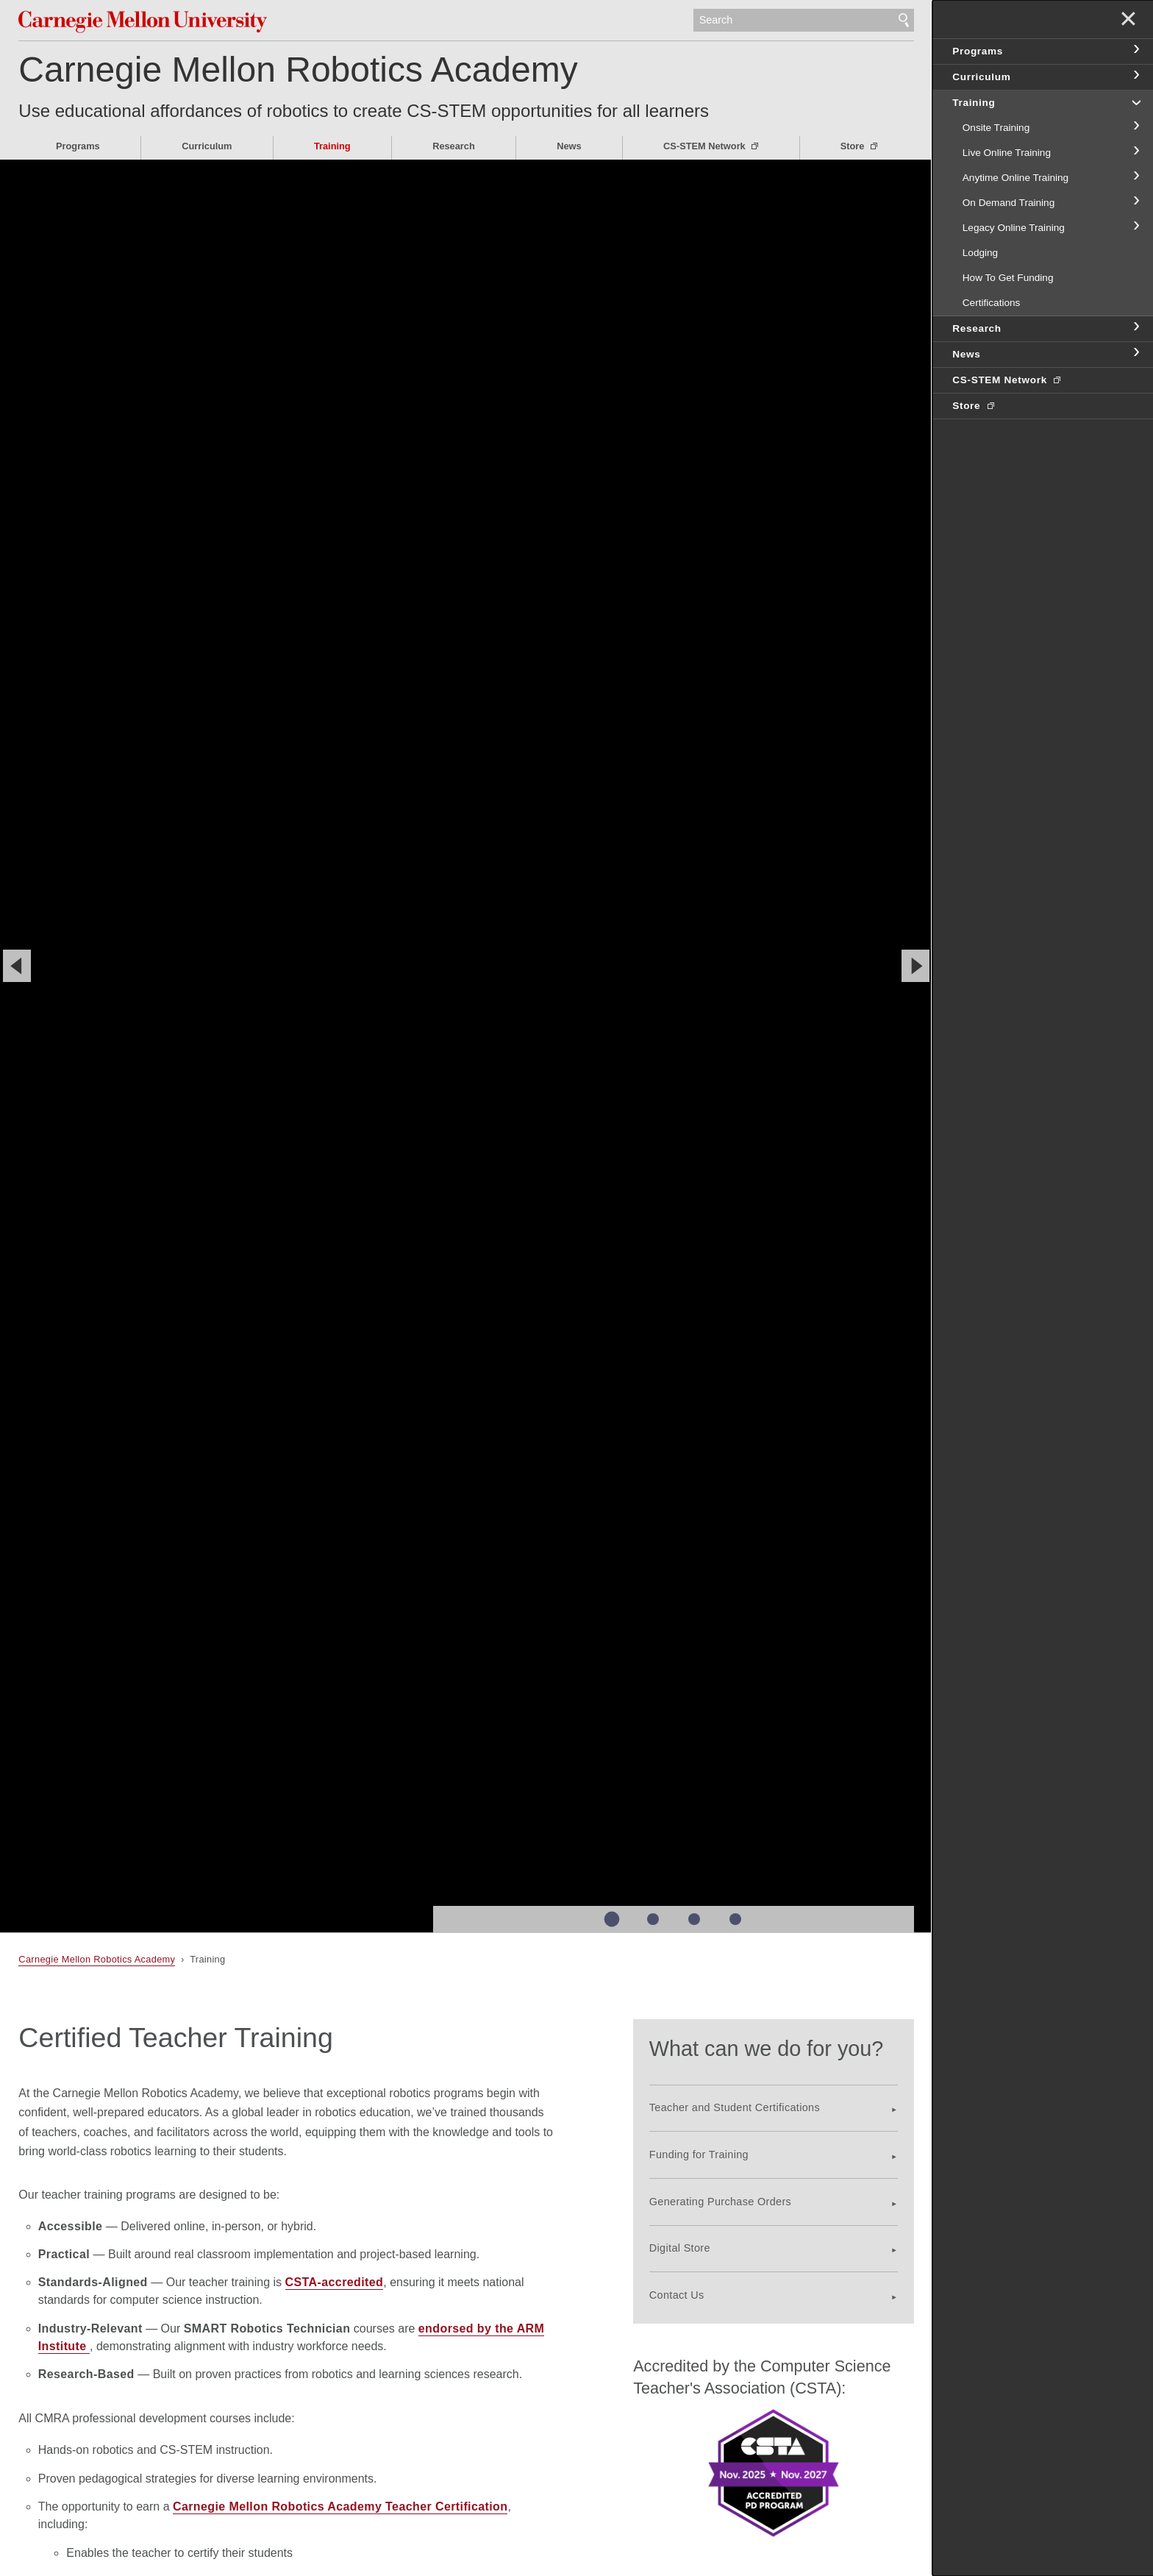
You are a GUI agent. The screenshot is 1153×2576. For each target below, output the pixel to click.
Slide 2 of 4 (653, 1919)
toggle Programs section (1135, 50)
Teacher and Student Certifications (734, 2107)
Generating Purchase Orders (720, 2201)
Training (332, 146)
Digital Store (679, 2248)
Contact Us (676, 2295)
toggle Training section (1135, 101)
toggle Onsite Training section (1135, 126)
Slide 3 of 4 (694, 1919)
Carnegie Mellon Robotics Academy (297, 69)
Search (903, 20)
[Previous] (17, 966)
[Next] (915, 966)
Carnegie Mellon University (158, 21)
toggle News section (1135, 353)
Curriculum (207, 146)
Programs (78, 146)
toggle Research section (1135, 327)
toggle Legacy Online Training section (1135, 227)
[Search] (803, 20)
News (569, 146)
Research (453, 146)
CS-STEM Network (705, 146)
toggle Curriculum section (1135, 76)
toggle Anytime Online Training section (1135, 177)
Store (853, 146)
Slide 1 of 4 (611, 1918)
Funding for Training (699, 2154)
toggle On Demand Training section (1135, 202)
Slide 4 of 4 (735, 1919)
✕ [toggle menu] (1128, 21)
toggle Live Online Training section (1135, 151)
